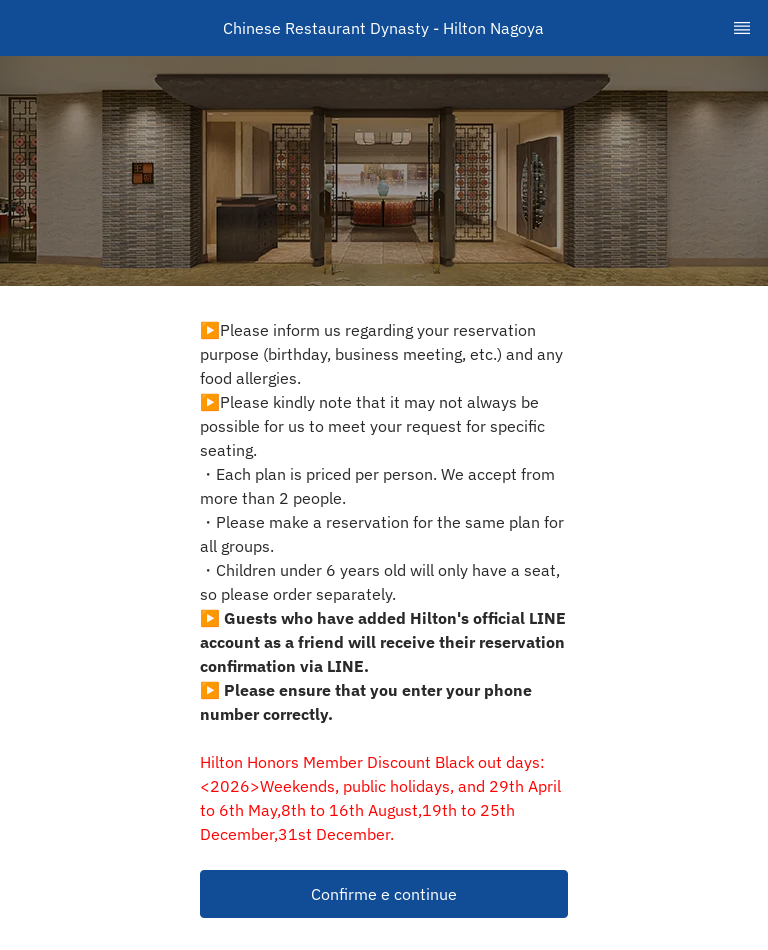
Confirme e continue (384, 894)
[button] (384, 894)
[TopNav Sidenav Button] (742, 28)
